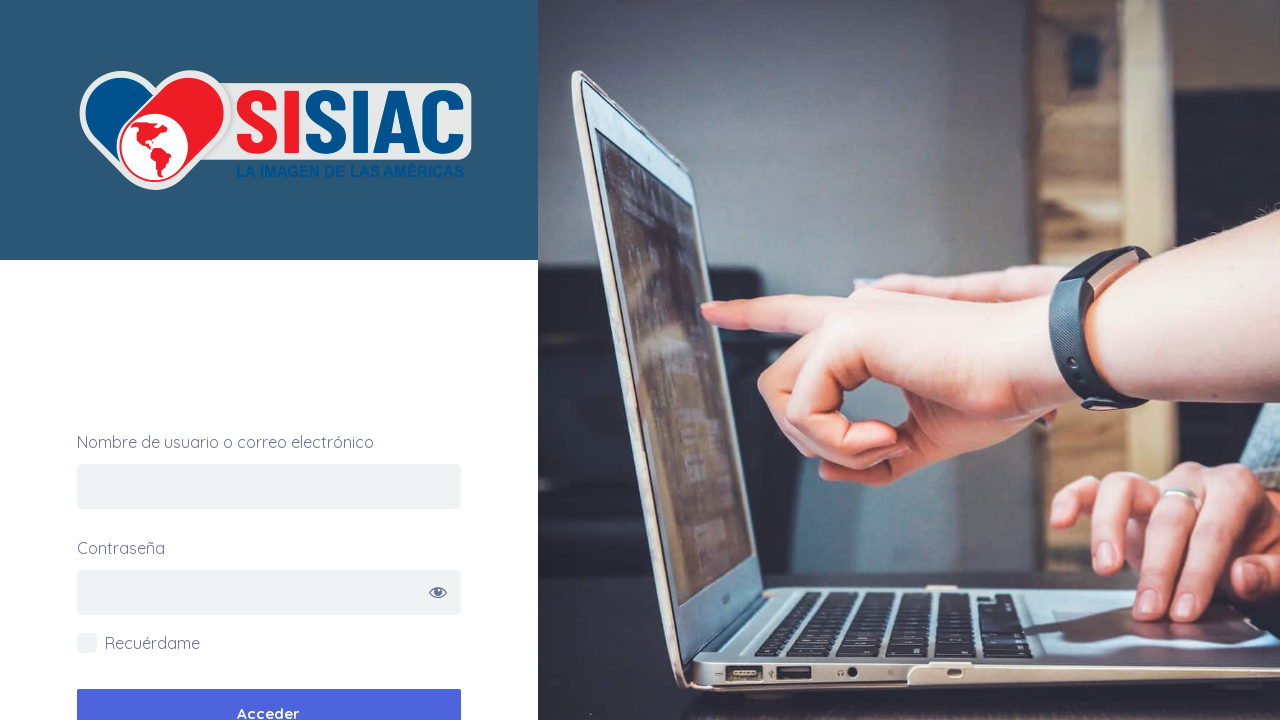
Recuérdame (152, 643)
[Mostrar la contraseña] (438, 592)
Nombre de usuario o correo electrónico (225, 442)
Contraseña (121, 548)
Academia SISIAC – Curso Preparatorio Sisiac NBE (269, 130)
